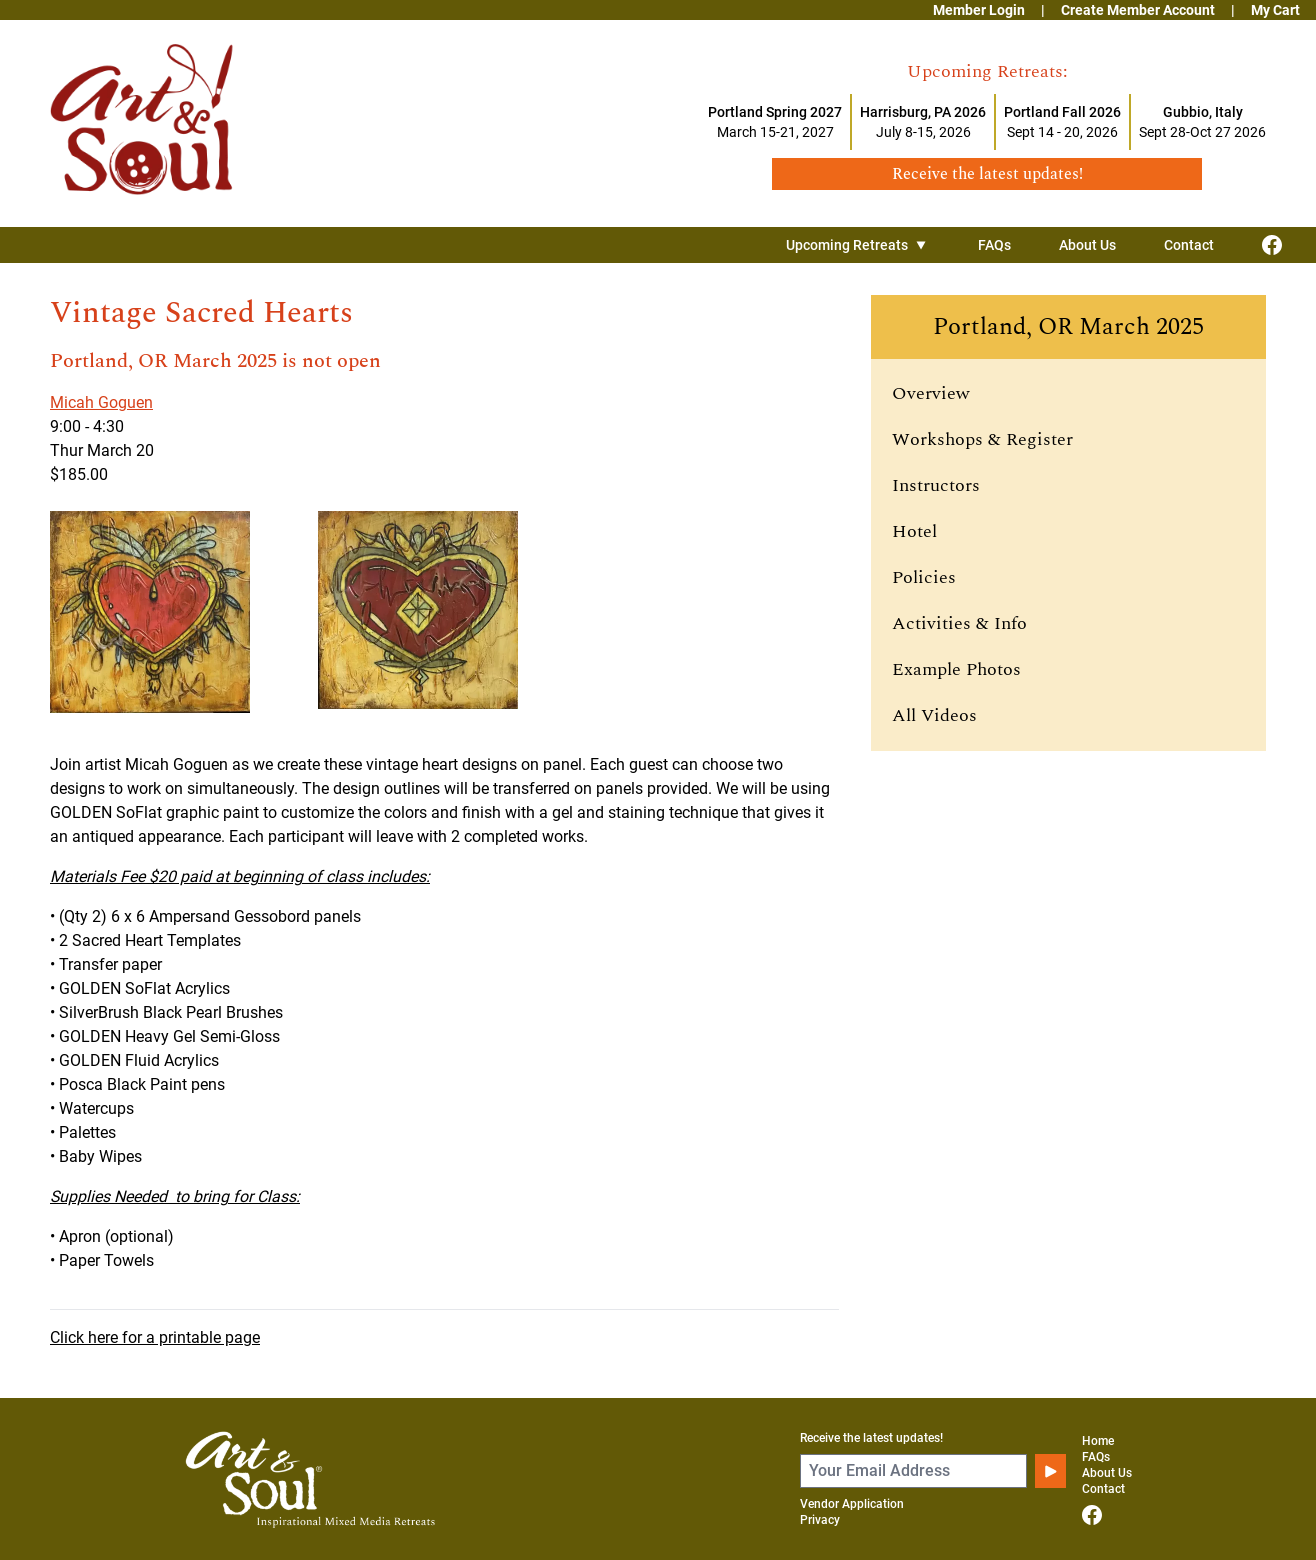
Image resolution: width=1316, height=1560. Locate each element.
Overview (931, 393)
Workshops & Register (982, 439)
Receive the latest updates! (871, 1438)
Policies (924, 577)
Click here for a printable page (155, 1337)
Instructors (936, 485)
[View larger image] (176, 612)
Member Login (979, 10)
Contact (1189, 245)
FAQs (994, 245)
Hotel (914, 531)
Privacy (820, 1520)
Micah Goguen (101, 402)
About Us (1087, 245)
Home (1098, 1441)
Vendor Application (852, 1504)
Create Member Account (1138, 10)
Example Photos (956, 669)
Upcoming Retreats (858, 245)
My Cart (1275, 10)
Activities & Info (959, 623)
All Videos (934, 715)
